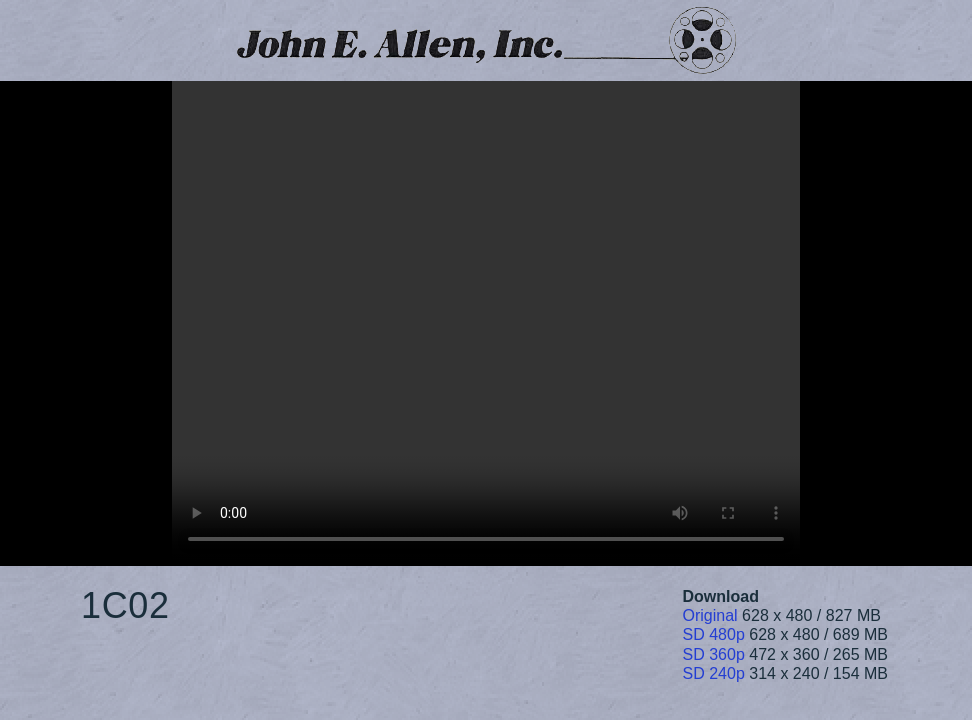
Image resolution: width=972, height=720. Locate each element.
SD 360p (714, 654)
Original (710, 615)
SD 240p (714, 673)
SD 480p (714, 634)
